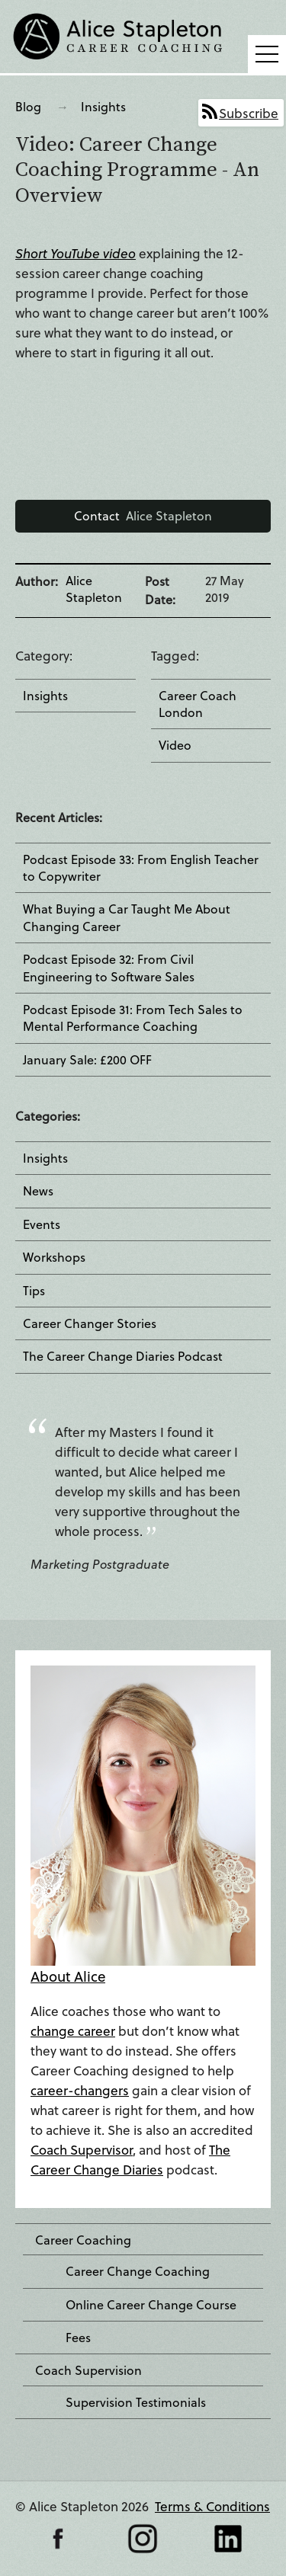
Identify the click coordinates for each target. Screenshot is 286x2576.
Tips (34, 1290)
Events (41, 1224)
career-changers (80, 2090)
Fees (78, 2337)
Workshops (54, 1257)
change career (73, 2030)
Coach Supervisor (82, 2149)
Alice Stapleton (143, 515)
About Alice (68, 1976)
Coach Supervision (88, 2370)
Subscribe (248, 113)
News (38, 1190)
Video (175, 745)
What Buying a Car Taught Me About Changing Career (126, 917)
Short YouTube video (75, 253)
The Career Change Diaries (130, 2159)
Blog (28, 106)
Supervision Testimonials (136, 2402)
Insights (103, 106)
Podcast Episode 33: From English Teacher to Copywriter (141, 868)
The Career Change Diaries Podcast (123, 1356)
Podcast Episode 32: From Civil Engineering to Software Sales (108, 967)
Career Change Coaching (138, 2271)
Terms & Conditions (212, 2506)
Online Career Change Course (151, 2304)
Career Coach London (197, 704)
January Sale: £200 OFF (87, 1059)
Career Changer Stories (89, 1323)
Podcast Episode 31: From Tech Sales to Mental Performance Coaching (133, 1018)
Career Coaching (83, 2240)
